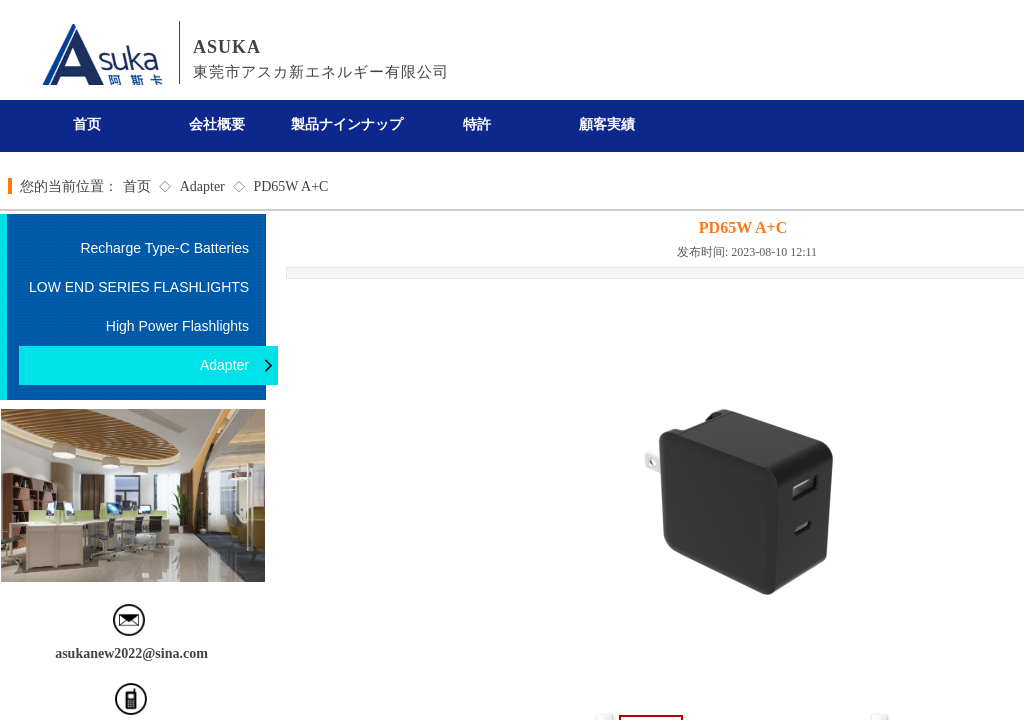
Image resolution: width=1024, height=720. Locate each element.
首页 (87, 124)
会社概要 (217, 124)
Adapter (202, 186)
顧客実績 (607, 124)
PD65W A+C (290, 186)
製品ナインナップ (347, 124)
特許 (477, 124)
